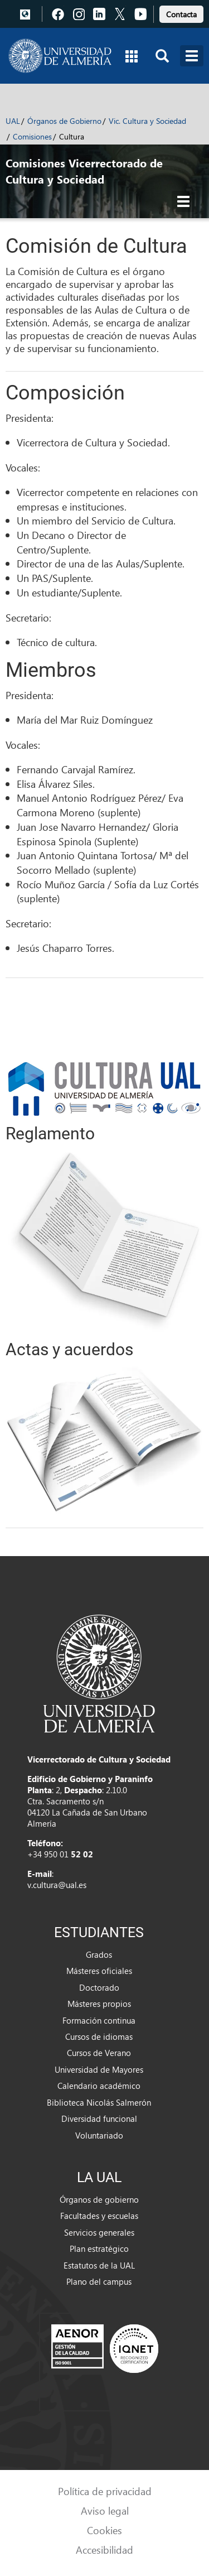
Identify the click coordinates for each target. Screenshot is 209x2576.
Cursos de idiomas (99, 2036)
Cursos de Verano (99, 2052)
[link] (181, 13)
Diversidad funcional (99, 2118)
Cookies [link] (104, 2530)
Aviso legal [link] (105, 2510)
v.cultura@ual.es (56, 1884)
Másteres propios (99, 2003)
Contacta (181, 14)
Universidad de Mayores (99, 2069)
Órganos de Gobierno (64, 120)
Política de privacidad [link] (105, 2491)
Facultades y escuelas (99, 2215)
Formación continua (98, 2020)
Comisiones (32, 136)
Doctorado (99, 1987)
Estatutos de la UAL (99, 2265)
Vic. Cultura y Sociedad (147, 120)
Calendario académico (98, 2085)
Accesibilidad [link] (104, 2549)
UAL (13, 120)
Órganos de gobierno (99, 2199)
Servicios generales (99, 2232)
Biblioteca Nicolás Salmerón (99, 2102)
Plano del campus (99, 2281)
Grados (99, 1954)
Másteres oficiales (99, 1970)
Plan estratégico (99, 2248)
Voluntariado (99, 2135)
